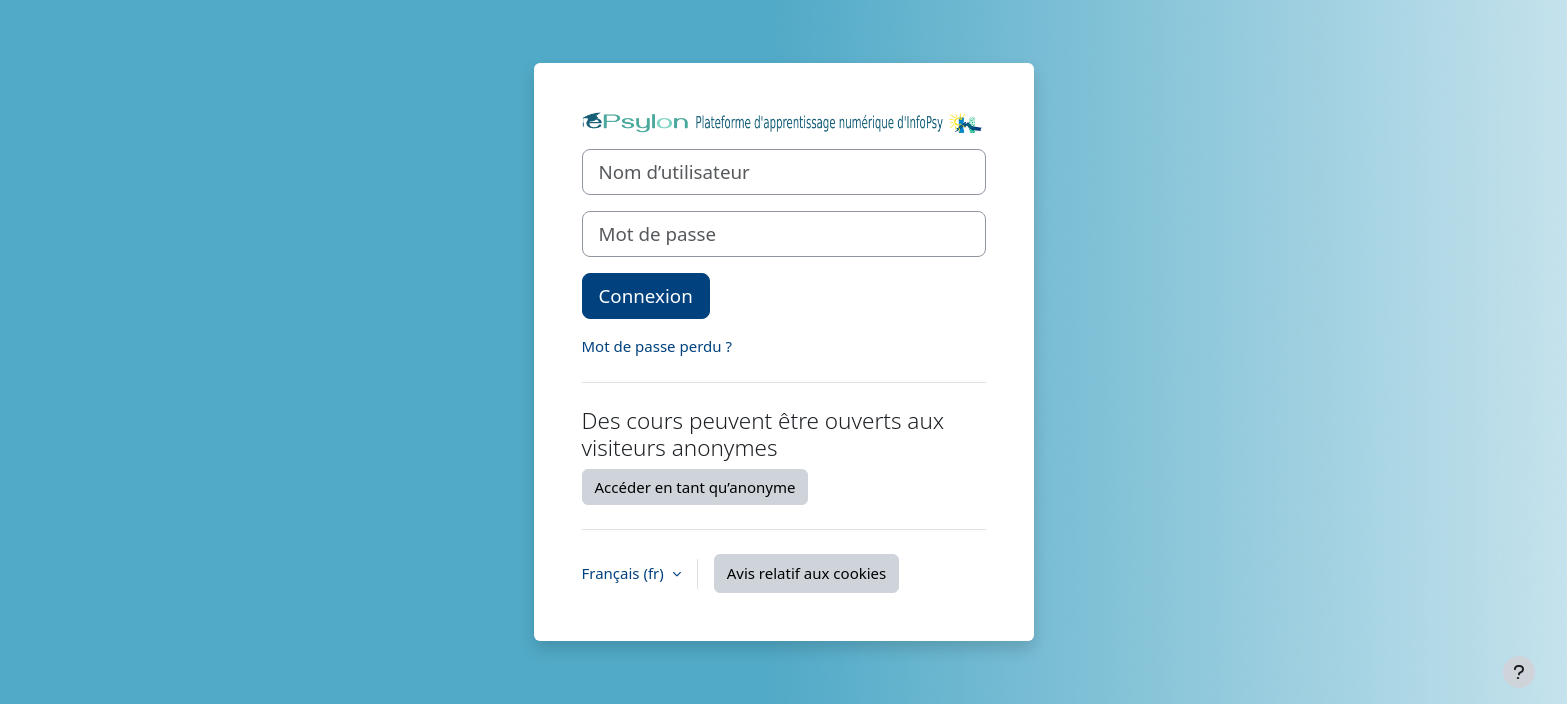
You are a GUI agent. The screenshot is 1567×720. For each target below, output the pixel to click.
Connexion (646, 295)
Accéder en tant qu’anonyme (695, 487)
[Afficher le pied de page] (1519, 672)
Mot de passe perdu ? (657, 346)
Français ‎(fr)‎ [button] (625, 573)
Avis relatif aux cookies (807, 573)
